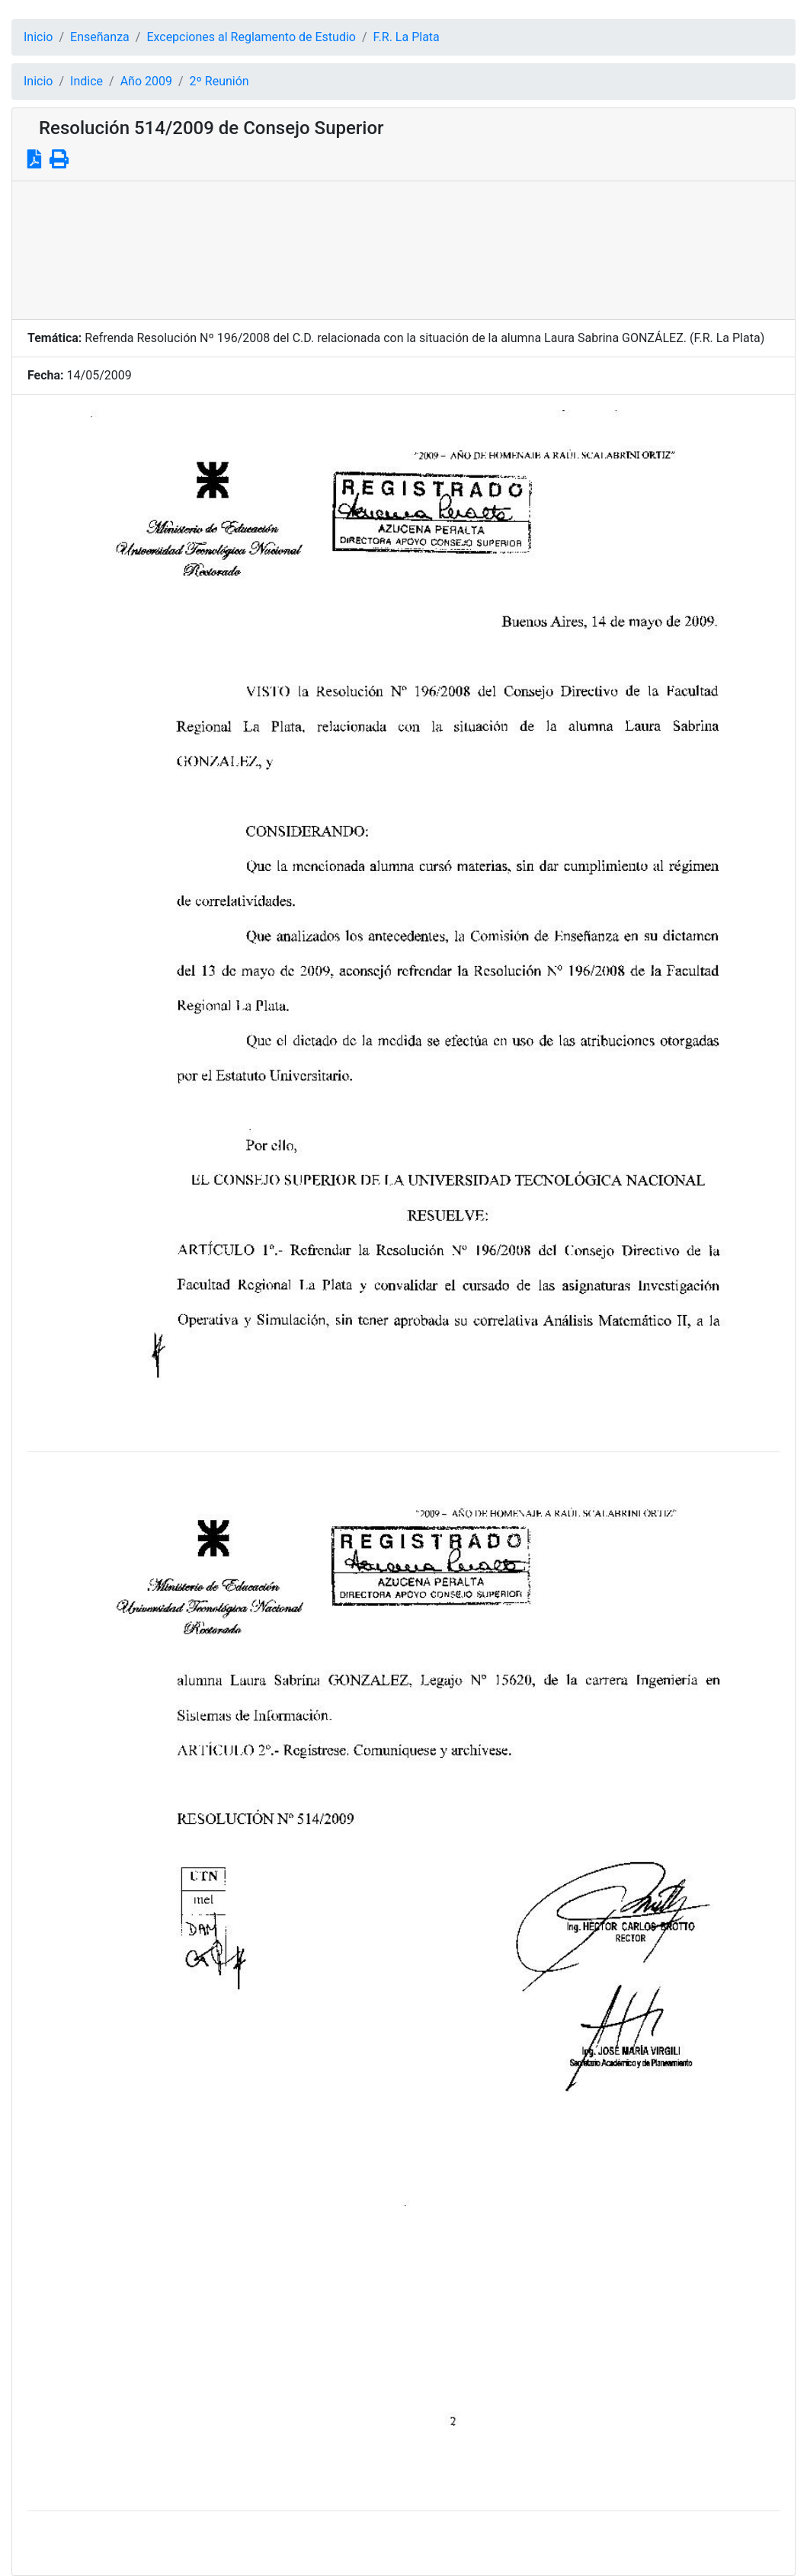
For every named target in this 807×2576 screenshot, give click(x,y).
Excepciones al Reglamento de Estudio (251, 37)
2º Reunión (219, 81)
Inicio (38, 37)
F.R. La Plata (406, 37)
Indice (86, 81)
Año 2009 (146, 81)
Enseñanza (100, 37)
